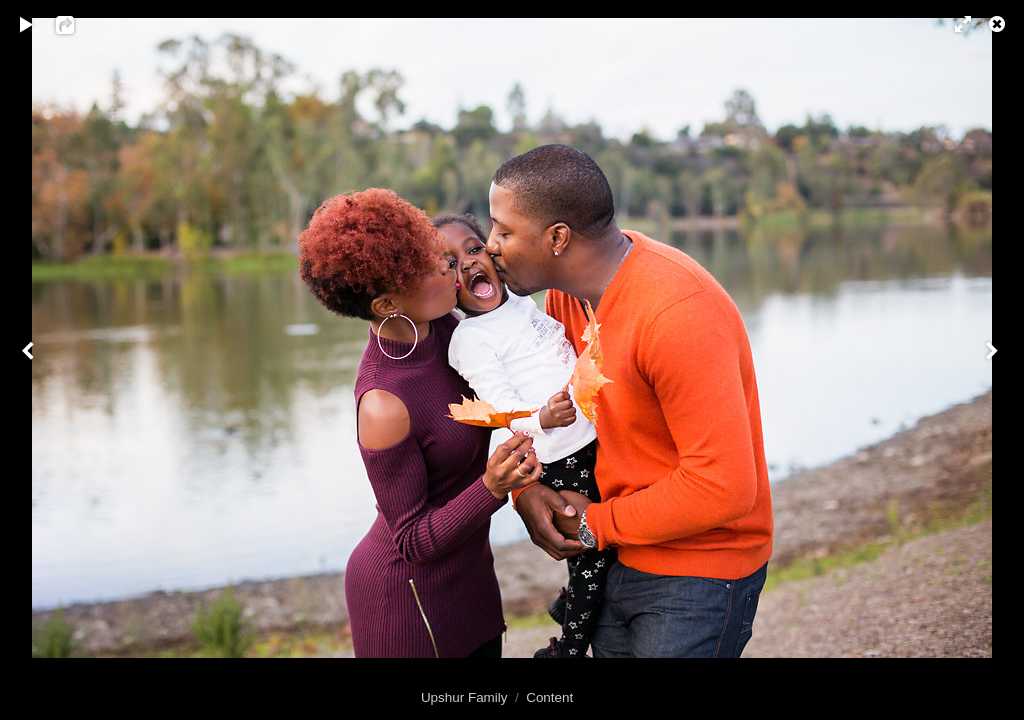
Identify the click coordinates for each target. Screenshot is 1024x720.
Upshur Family (464, 697)
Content (549, 697)
